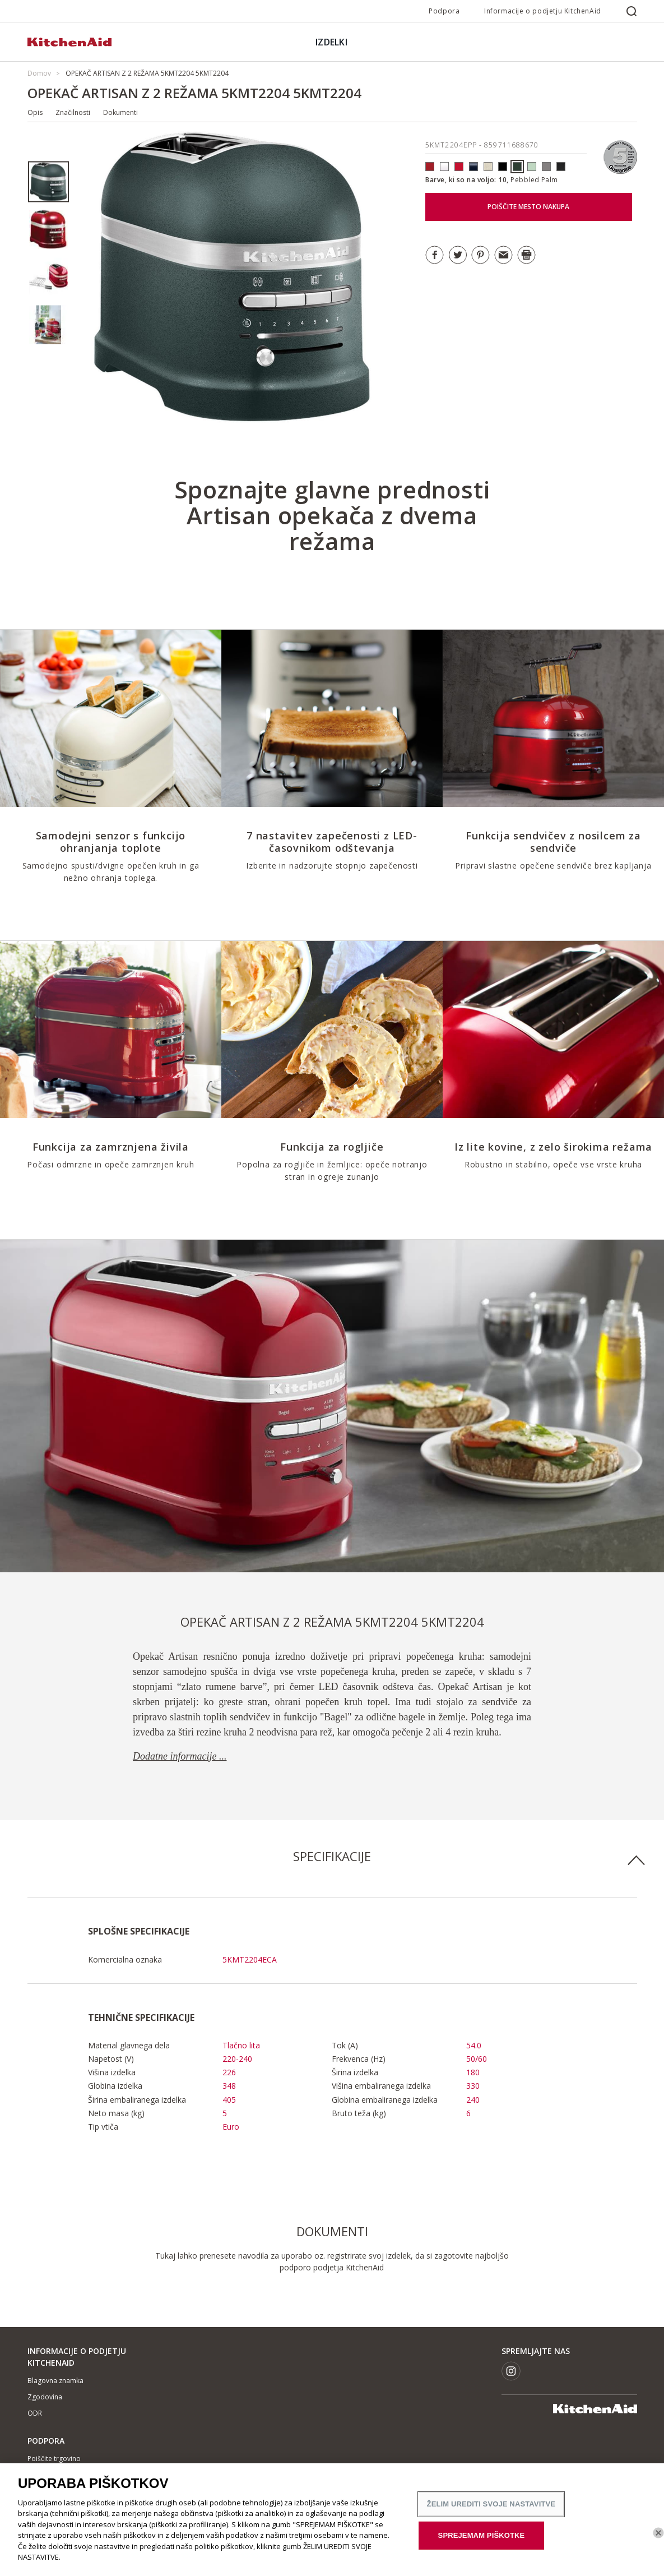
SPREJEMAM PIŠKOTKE (481, 2541)
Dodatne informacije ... (179, 1756)
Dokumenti (120, 112)
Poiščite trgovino (54, 2458)
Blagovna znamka (55, 2380)
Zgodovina (44, 2397)
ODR (34, 2413)
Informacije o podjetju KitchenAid (542, 11)
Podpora (444, 11)
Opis (35, 112)
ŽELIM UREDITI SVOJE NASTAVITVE (491, 2510)
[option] (48, 182)
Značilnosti (72, 112)
